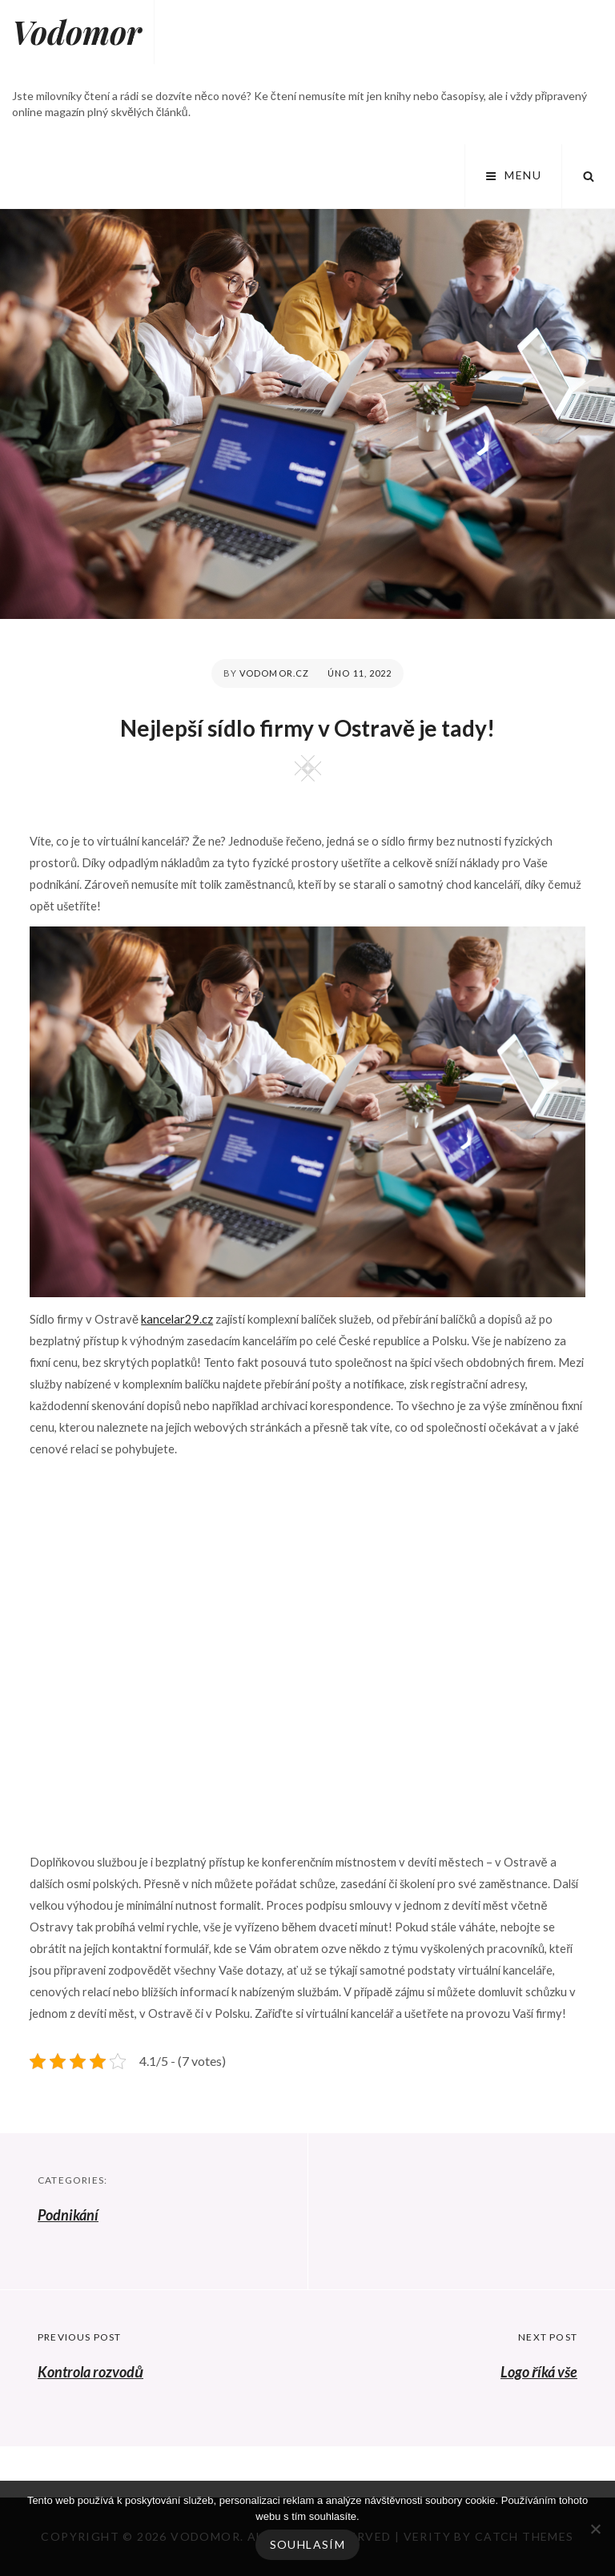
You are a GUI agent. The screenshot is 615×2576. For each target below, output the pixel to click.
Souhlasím (308, 2544)
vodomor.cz (274, 673)
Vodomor (77, 31)
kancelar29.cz (177, 1319)
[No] (595, 2529)
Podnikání (68, 2215)
